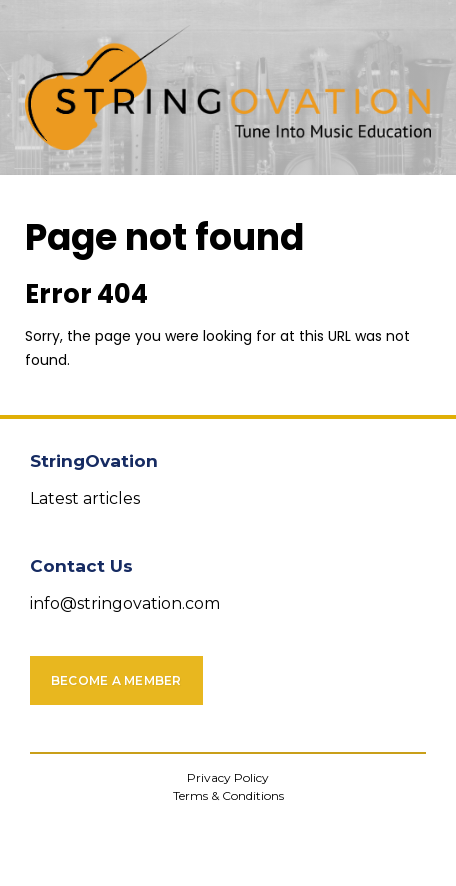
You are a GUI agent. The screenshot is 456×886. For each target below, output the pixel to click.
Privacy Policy (228, 777)
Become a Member (116, 680)
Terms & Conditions (228, 795)
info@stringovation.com (125, 603)
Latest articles (85, 498)
